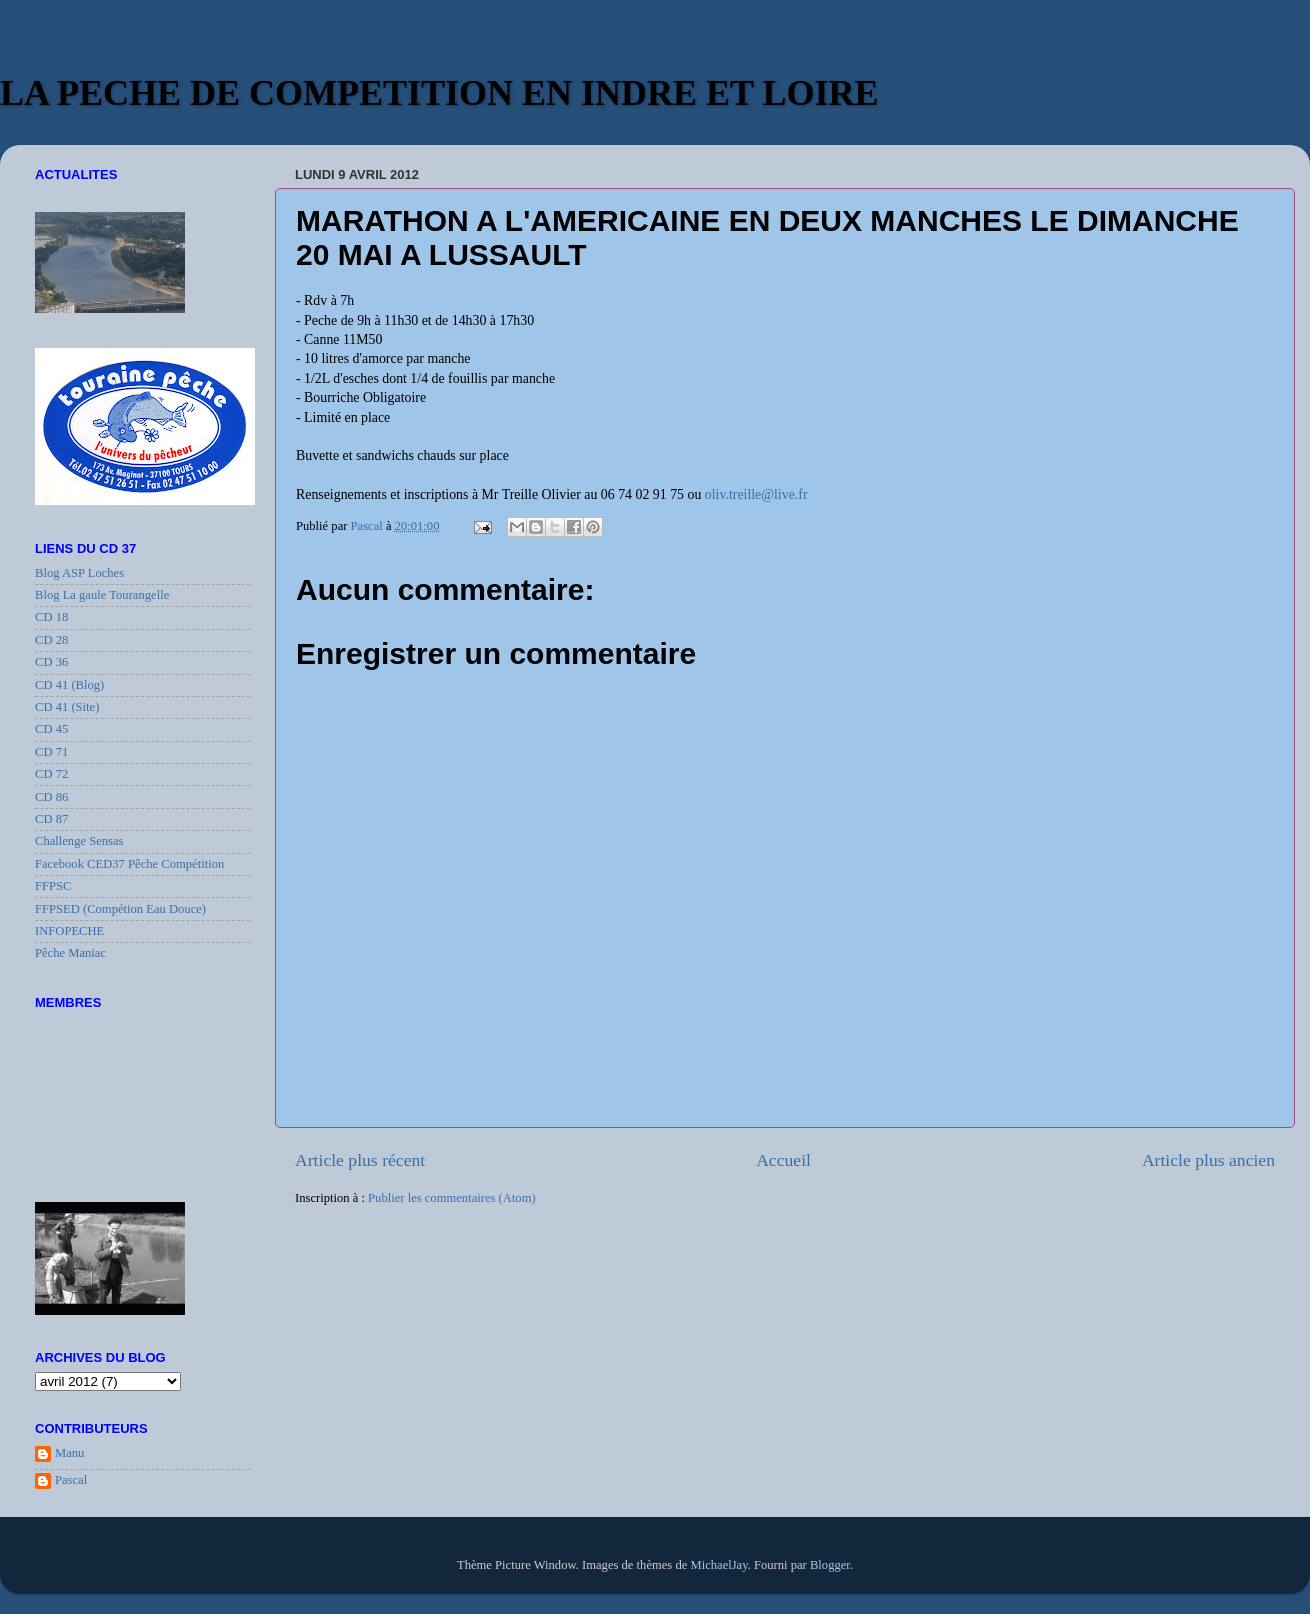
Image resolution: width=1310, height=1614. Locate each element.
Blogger (830, 1565)
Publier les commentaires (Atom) (452, 1198)
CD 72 (51, 774)
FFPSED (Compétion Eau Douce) (120, 909)
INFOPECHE (69, 931)
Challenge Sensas (79, 841)
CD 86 (51, 797)
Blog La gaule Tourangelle (102, 595)
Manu (69, 1453)
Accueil (783, 1160)
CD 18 (51, 617)
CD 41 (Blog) (69, 685)
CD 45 (51, 729)
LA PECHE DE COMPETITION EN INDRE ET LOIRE (439, 93)
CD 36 (51, 662)
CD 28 (51, 640)
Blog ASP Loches (79, 573)
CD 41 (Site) (67, 707)
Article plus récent (360, 1160)
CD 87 (51, 819)
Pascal (71, 1480)
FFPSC (53, 886)
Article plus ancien (1208, 1160)
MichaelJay (718, 1565)
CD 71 (51, 752)
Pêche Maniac (70, 953)
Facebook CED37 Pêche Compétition (129, 864)
